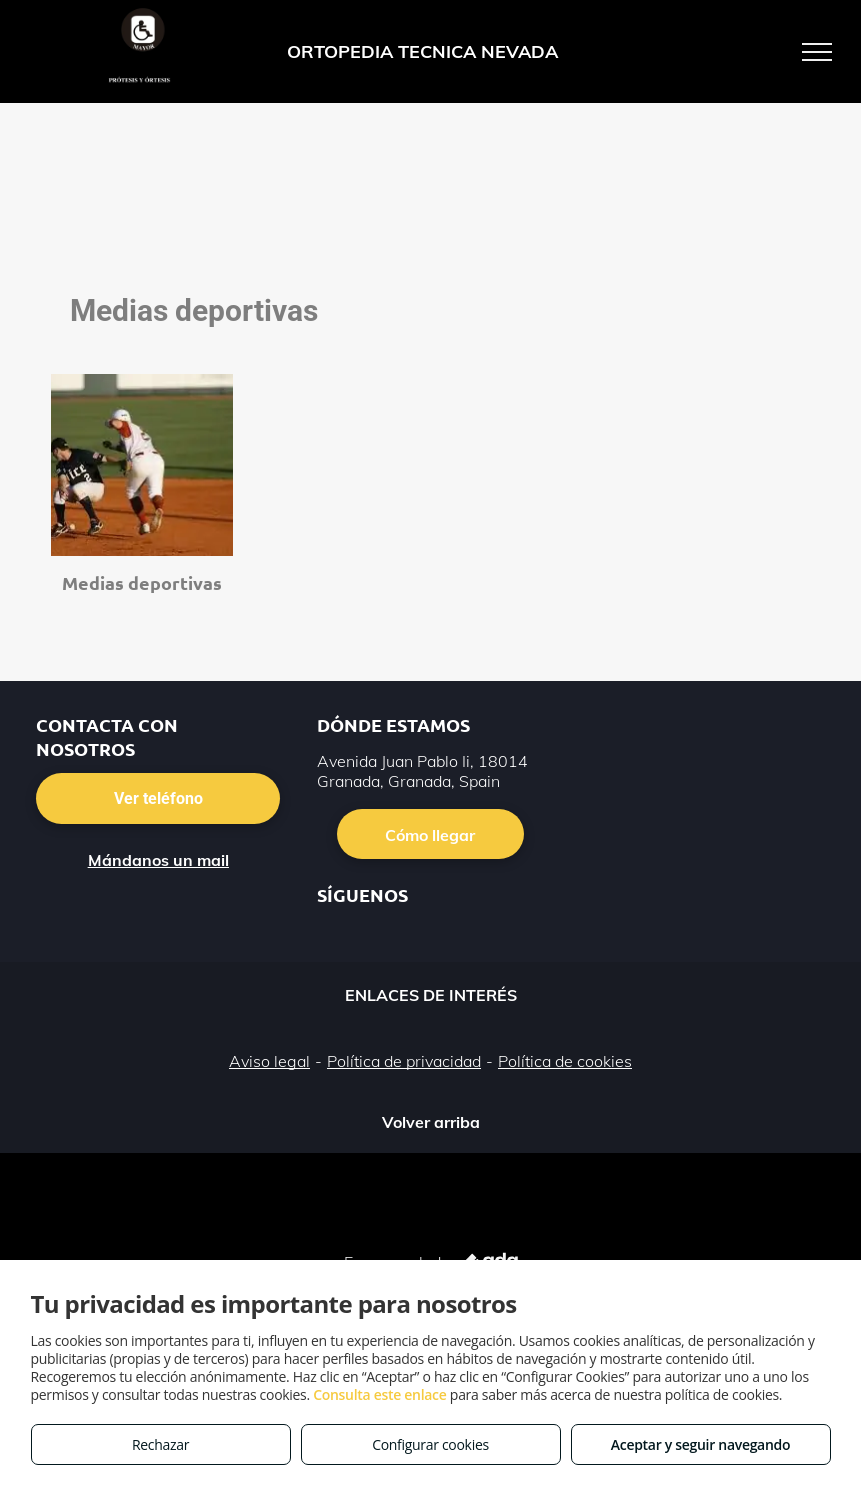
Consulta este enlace (379, 1394)
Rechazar (160, 1444)
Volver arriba (431, 1122)
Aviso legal (269, 1061)
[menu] (817, 52)
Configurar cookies (430, 1444)
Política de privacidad (404, 1061)
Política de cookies (565, 1061)
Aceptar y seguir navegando (700, 1444)
